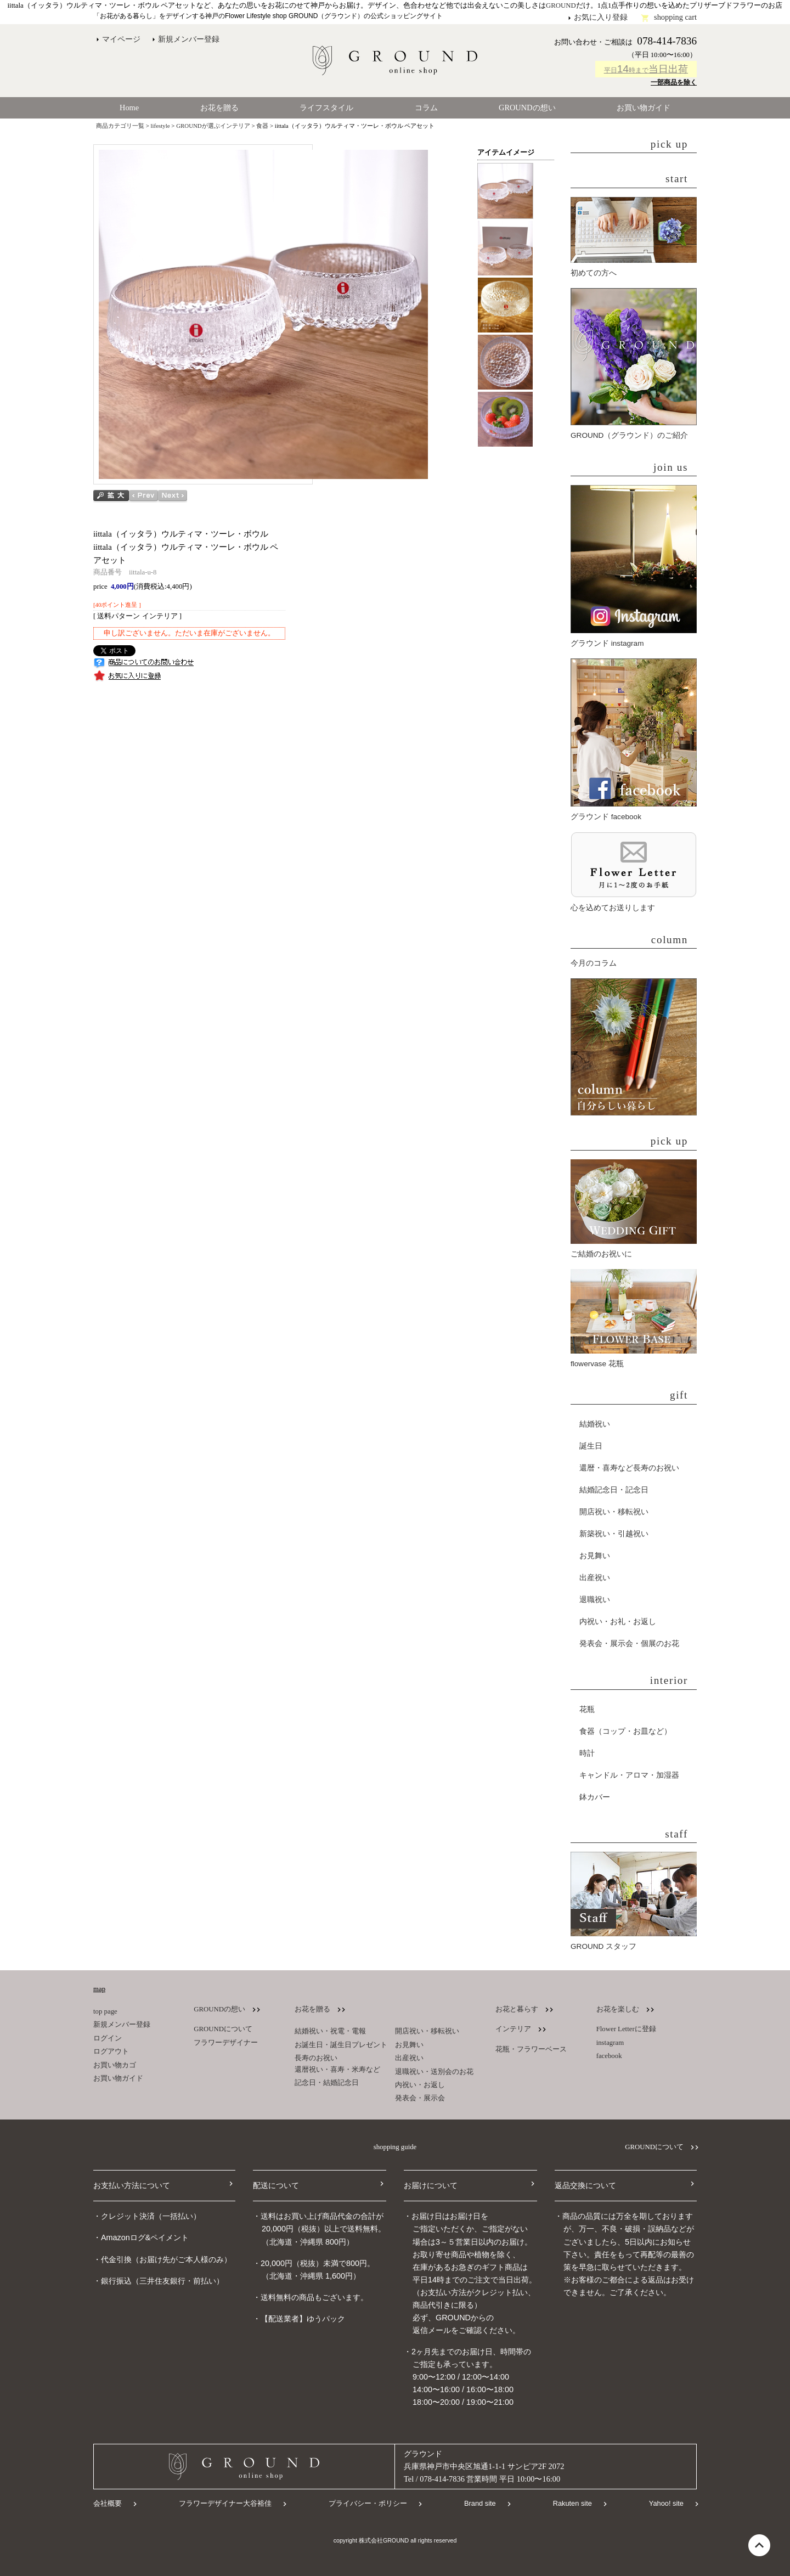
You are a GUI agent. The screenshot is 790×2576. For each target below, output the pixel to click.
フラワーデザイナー (226, 2043)
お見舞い (594, 1556)
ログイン (107, 2038)
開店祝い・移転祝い (613, 1512)
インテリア (513, 2029)
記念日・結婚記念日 (327, 2083)
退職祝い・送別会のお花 (434, 2072)
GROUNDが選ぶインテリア (213, 125)
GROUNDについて (223, 2029)
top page (105, 2011)
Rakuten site (572, 2503)
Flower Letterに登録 (626, 2029)
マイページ (121, 39)
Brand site (480, 2503)
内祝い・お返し (420, 2085)
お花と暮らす (516, 2009)
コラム (426, 107)
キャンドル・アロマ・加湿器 (629, 1775)
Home (129, 107)
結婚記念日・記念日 (613, 1490)
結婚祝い (594, 1424)
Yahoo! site (666, 2503)
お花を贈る (219, 107)
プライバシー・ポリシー (368, 2503)
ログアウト (111, 2051)
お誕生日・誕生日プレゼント (341, 2045)
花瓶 (587, 1709)
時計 (587, 1753)
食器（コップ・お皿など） (625, 1731)
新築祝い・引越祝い (613, 1534)
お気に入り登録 (601, 17)
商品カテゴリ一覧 (120, 125)
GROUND (561, 5)
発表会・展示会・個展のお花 (629, 1643)
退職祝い (594, 1600)
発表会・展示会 (420, 2098)
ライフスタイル (326, 107)
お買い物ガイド (643, 107)
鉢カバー (594, 1797)
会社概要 (107, 2503)
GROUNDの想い (527, 107)
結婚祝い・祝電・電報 (330, 2031)
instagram (610, 2043)
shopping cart (675, 17)
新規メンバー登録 (188, 39)
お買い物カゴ (114, 2065)
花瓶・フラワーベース (531, 2049)
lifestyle (160, 125)
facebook (609, 2056)
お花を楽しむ (617, 2009)
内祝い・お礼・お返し (617, 1621)
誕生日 (590, 1446)
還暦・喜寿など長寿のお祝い (629, 1468)
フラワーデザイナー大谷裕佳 (225, 2503)
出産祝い (594, 1578)
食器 (262, 125)
